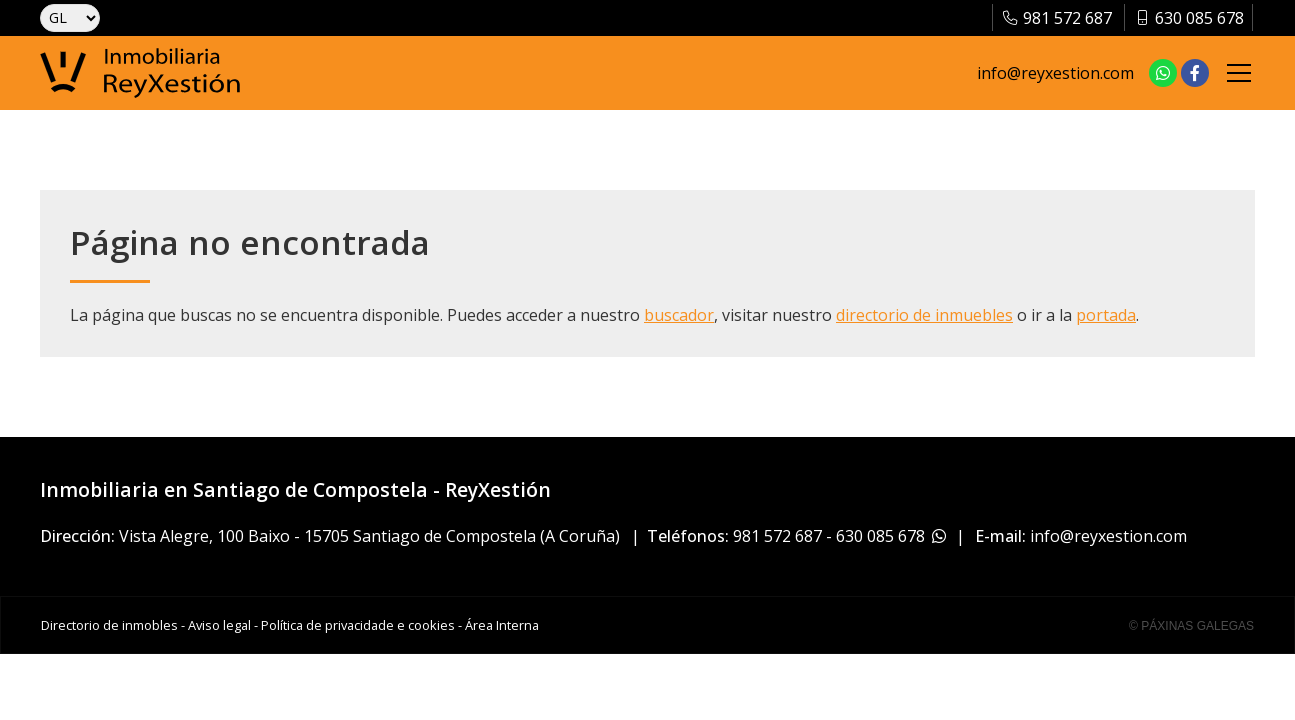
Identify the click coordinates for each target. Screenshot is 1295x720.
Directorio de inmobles (109, 625)
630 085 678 (880, 536)
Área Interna (502, 625)
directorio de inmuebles (924, 315)
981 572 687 (777, 536)
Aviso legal (219, 625)
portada (1106, 315)
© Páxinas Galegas (1191, 626)
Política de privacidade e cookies (358, 625)
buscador (679, 315)
